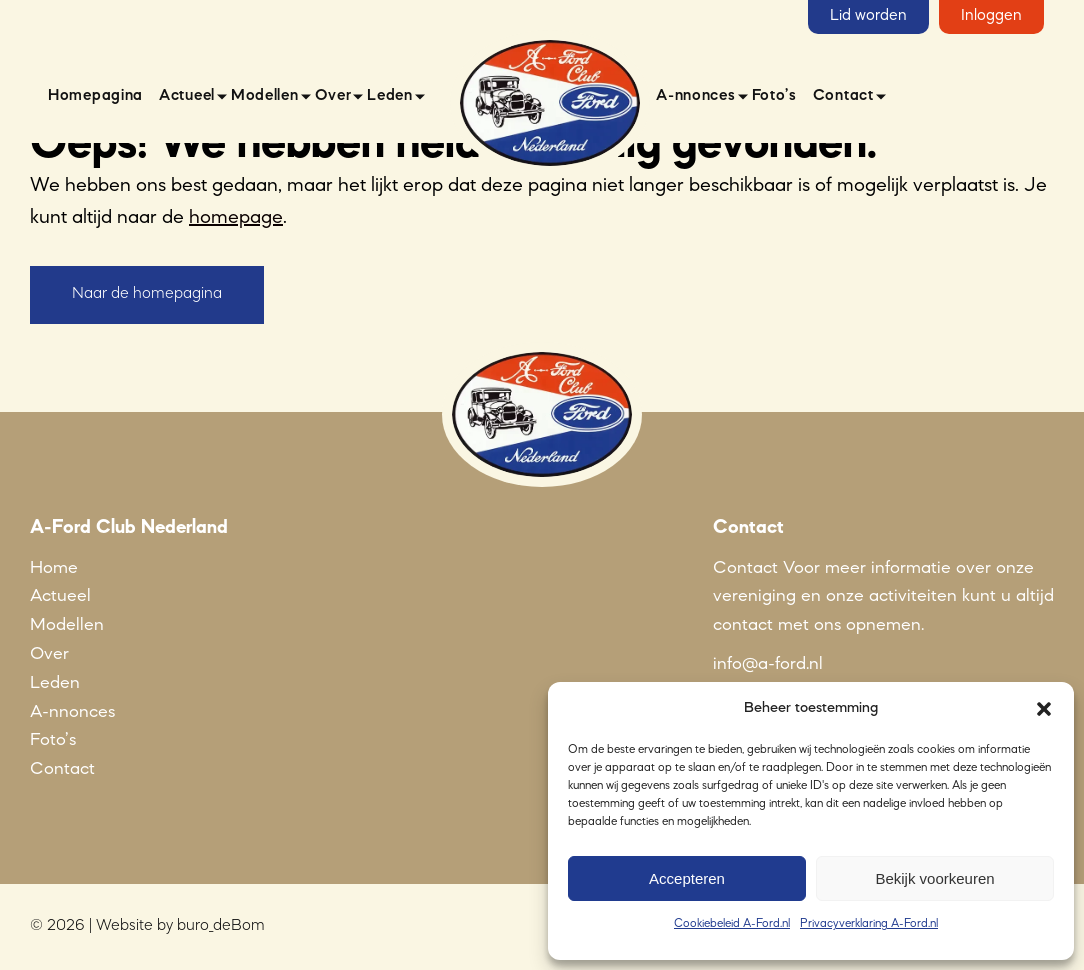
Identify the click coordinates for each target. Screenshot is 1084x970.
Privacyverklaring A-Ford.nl (869, 924)
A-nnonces (695, 96)
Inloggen (991, 16)
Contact (843, 96)
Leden (390, 96)
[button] (1044, 709)
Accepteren (687, 878)
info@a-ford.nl (768, 664)
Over (333, 96)
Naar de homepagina (147, 294)
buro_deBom (221, 926)
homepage (236, 218)
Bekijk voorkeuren (934, 878)
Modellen (265, 96)
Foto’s (774, 96)
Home (54, 568)
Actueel (187, 96)
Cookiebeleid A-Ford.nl (732, 924)
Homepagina (95, 96)
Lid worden (868, 16)
